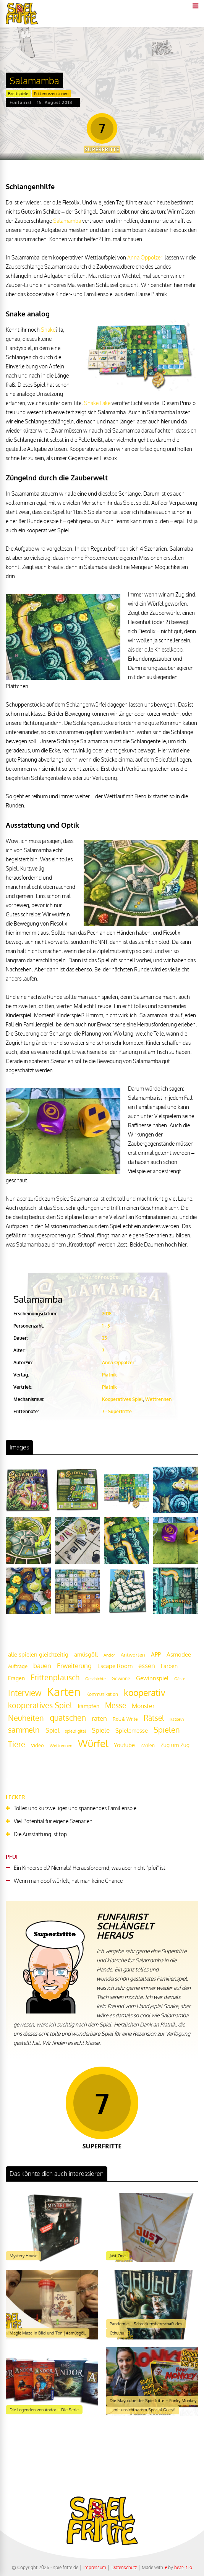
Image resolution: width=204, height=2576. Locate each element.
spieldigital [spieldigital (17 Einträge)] (75, 1731)
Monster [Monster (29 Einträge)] (143, 1706)
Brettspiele (18, 93)
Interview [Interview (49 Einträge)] (24, 1693)
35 (104, 1338)
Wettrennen (158, 1399)
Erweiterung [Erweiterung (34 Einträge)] (74, 1665)
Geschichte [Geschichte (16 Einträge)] (95, 1678)
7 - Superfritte (117, 1411)
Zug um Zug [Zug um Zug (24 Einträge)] (174, 1744)
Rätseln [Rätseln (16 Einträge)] (177, 1719)
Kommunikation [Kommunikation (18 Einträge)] (102, 1694)
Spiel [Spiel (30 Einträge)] (52, 1730)
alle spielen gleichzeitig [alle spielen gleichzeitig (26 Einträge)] (38, 1654)
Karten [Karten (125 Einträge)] (64, 1691)
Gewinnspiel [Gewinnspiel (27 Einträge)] (152, 1678)
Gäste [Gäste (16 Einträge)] (179, 1678)
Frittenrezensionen (51, 93)
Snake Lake (97, 403)
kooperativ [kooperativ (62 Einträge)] (144, 1692)
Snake (48, 329)
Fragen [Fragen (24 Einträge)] (16, 1678)
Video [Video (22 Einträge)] (37, 1745)
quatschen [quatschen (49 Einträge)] (68, 1718)
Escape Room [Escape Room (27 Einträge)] (115, 1666)
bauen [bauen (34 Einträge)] (42, 1665)
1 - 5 (106, 1326)
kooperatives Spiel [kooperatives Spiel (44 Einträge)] (40, 1705)
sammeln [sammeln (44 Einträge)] (24, 1730)
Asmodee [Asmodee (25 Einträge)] (179, 1654)
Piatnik (109, 1375)
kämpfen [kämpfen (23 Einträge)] (88, 1706)
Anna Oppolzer (144, 257)
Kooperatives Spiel (122, 1399)
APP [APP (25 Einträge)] (156, 1654)
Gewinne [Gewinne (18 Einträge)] (121, 1678)
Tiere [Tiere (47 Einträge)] (16, 1744)
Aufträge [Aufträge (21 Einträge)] (18, 1666)
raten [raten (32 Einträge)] (99, 1718)
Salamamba (67, 220)
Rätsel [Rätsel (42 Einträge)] (154, 1718)
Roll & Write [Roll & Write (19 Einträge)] (125, 1719)
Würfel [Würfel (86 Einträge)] (93, 1743)
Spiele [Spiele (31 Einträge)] (101, 1730)
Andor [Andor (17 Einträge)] (109, 1655)
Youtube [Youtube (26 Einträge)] (124, 1745)
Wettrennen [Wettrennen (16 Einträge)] (61, 1745)
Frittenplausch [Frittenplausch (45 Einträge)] (55, 1677)
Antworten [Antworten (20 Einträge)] (133, 1655)
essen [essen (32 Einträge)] (146, 1666)
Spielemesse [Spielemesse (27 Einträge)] (131, 1730)
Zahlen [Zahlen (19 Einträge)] (148, 1745)
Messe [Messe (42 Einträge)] (115, 1705)
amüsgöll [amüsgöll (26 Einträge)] (86, 1654)
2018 (107, 1313)
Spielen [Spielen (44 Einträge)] (167, 1730)
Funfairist (21, 102)
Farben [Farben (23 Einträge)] (169, 1666)
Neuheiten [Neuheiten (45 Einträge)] (26, 1718)
